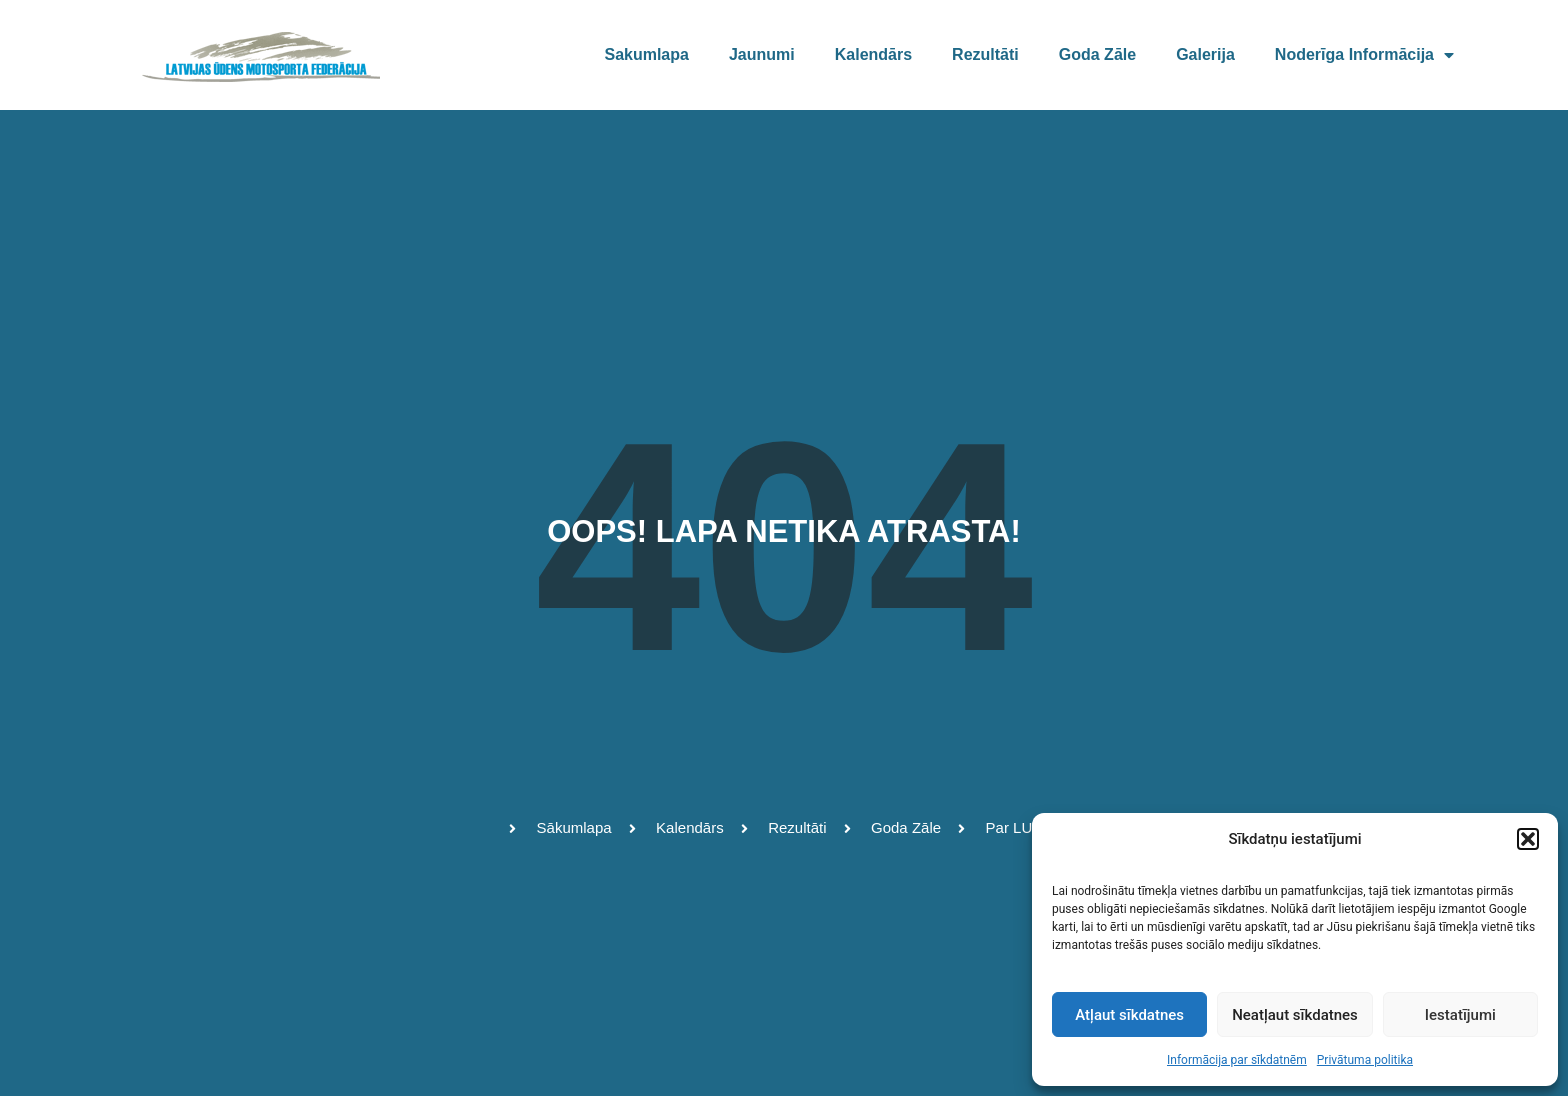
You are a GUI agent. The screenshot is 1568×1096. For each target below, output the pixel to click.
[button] (1528, 839)
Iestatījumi (1460, 1015)
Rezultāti (985, 54)
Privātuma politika (1365, 1060)
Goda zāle (1097, 54)
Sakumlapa (646, 54)
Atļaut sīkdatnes (1129, 1015)
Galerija (1205, 54)
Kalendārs (873, 54)
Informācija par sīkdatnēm (1237, 1060)
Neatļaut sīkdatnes (1295, 1015)
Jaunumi (762, 54)
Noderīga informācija (1364, 55)
